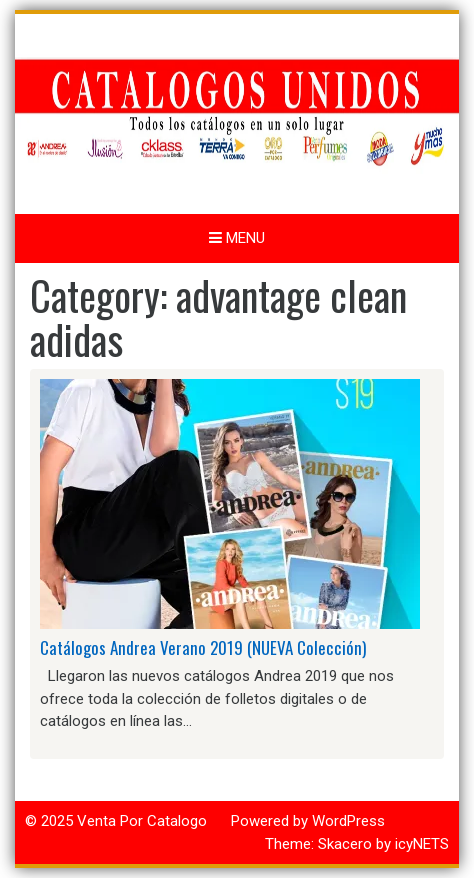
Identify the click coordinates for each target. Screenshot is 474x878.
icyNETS (422, 844)
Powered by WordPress (308, 821)
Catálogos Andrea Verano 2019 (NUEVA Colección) (203, 647)
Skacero (345, 844)
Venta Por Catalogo (142, 821)
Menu (237, 238)
